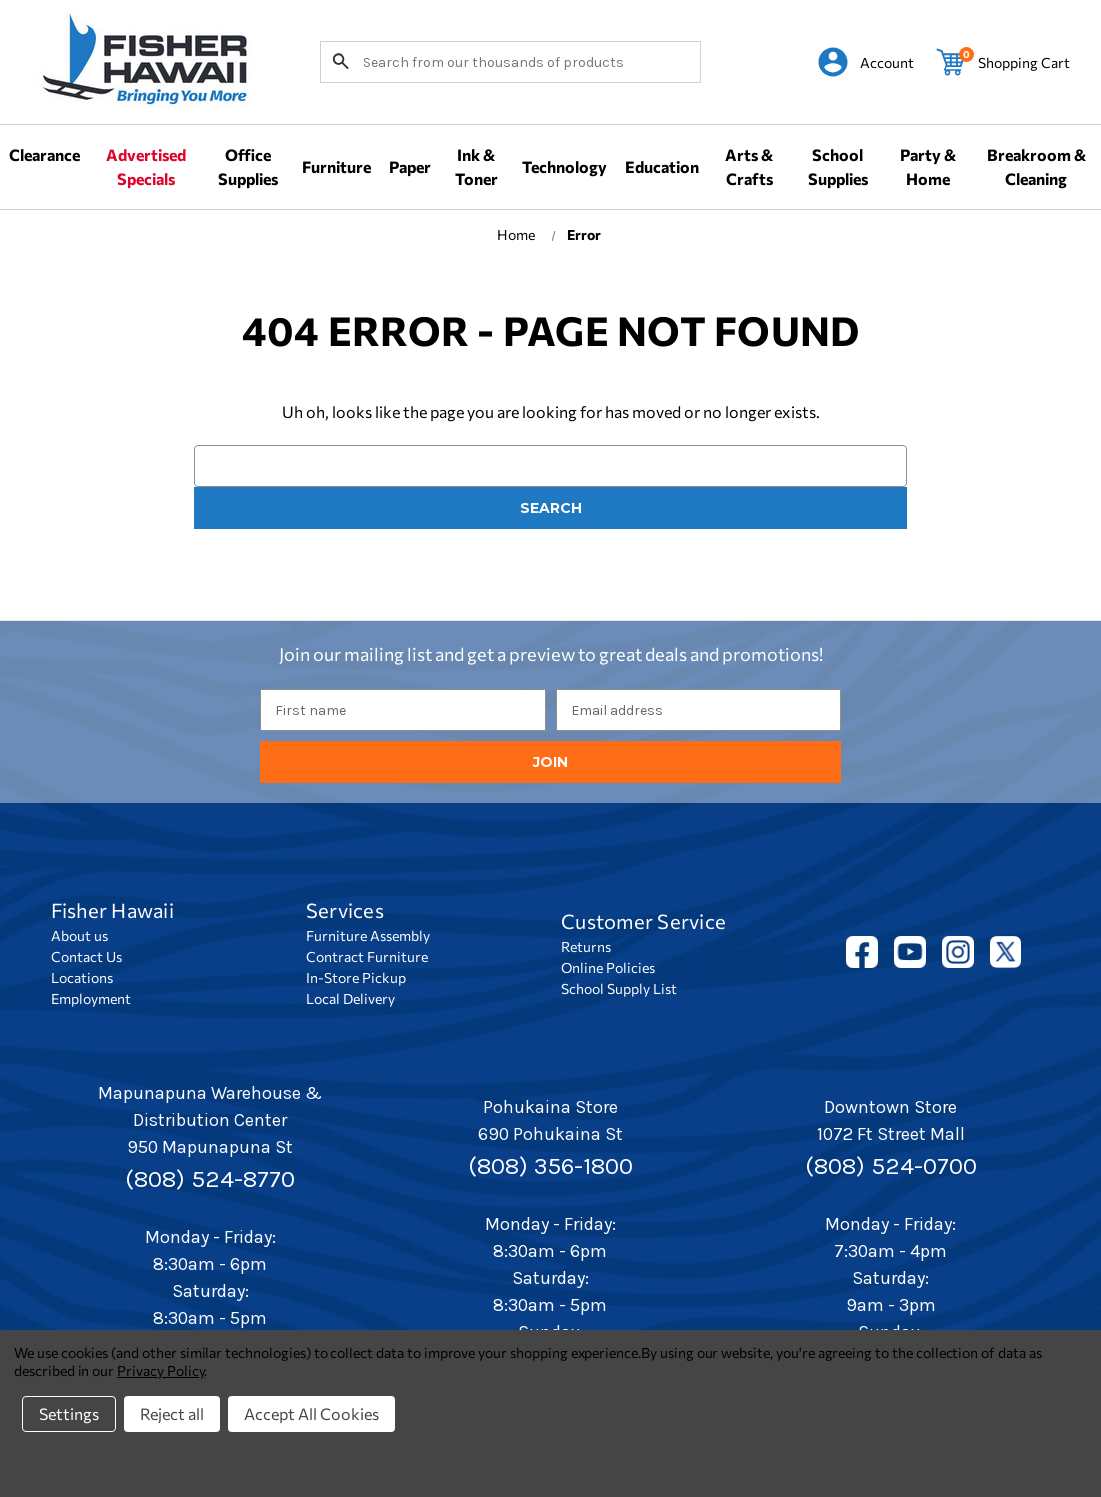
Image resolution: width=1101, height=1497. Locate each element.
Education (662, 166)
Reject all (172, 1413)
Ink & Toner (476, 166)
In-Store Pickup (356, 977)
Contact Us (86, 956)
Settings (69, 1413)
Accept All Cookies (311, 1413)
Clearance (44, 154)
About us (79, 935)
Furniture (336, 166)
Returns (586, 946)
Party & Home (928, 166)
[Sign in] (866, 62)
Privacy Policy (160, 1370)
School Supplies (838, 166)
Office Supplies (248, 166)
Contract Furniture (367, 956)
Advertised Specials (146, 166)
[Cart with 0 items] (1003, 62)
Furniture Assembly (368, 935)
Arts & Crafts (749, 166)
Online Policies (608, 967)
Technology (564, 166)
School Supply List (619, 988)
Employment (91, 998)
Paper (410, 166)
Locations (82, 977)
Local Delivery (350, 998)
